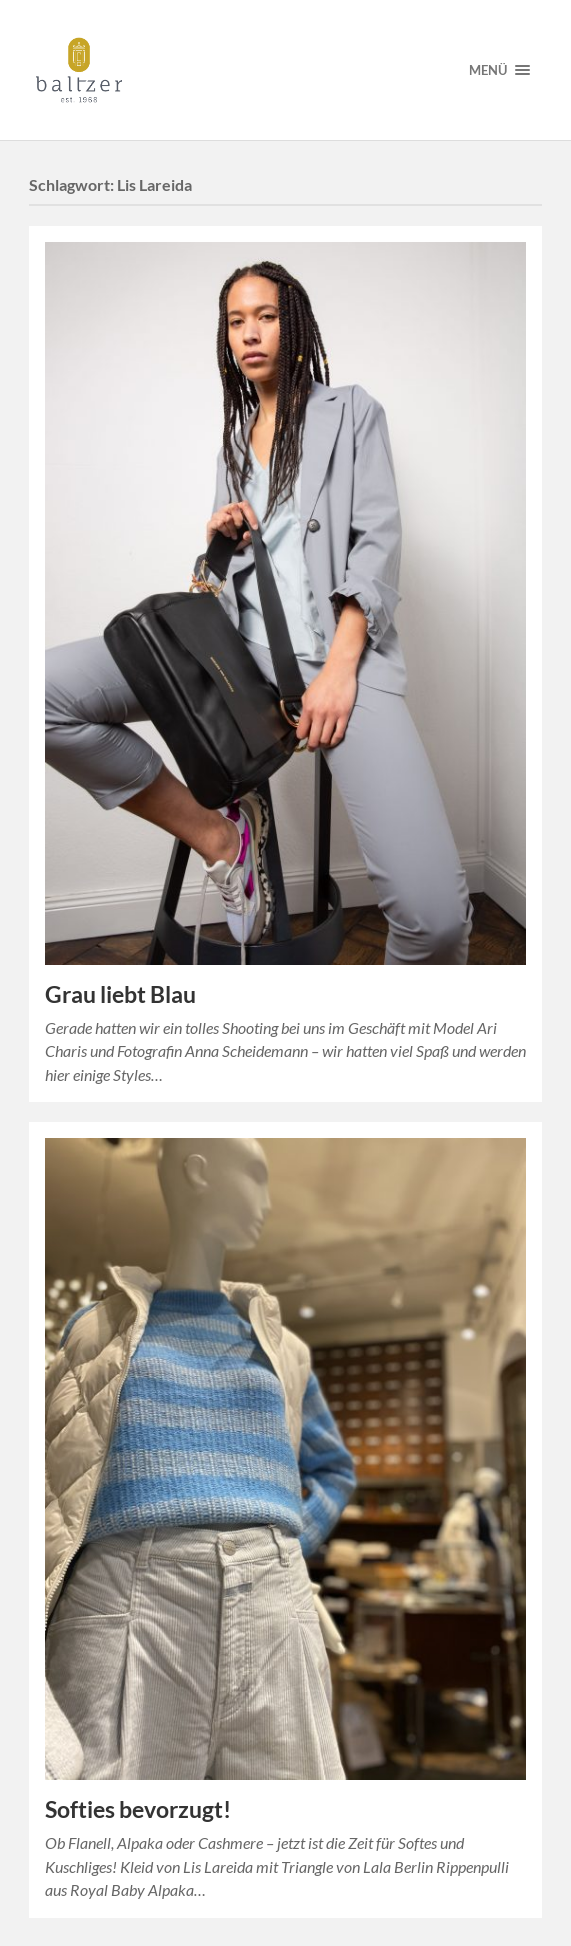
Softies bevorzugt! (138, 1809)
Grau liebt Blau (120, 994)
